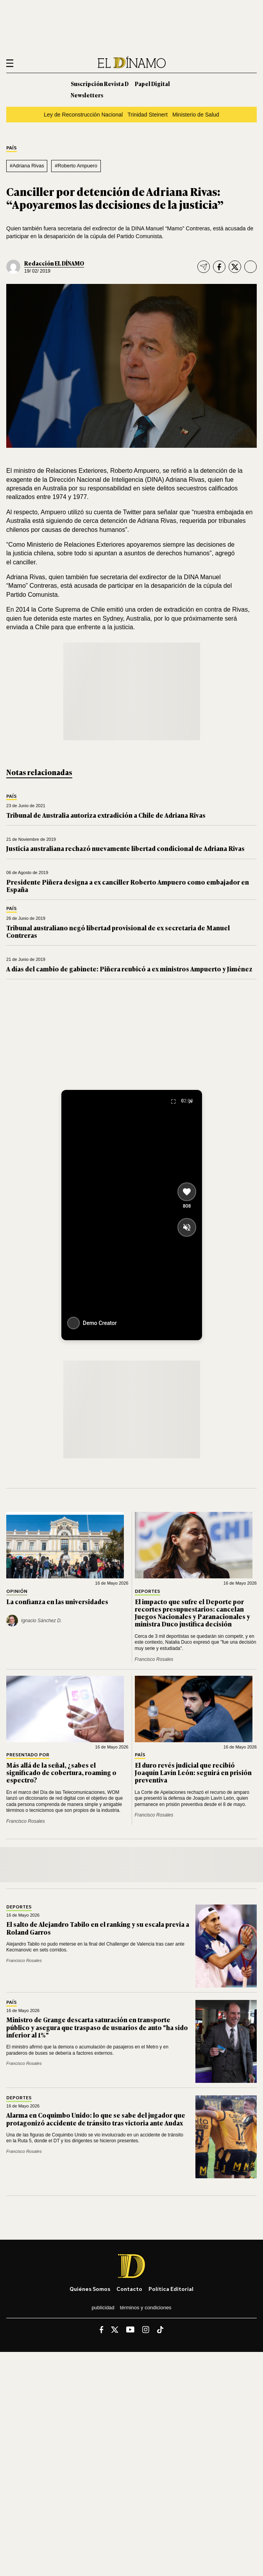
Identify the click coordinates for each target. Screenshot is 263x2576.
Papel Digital (152, 83)
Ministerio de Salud (195, 114)
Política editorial (170, 2288)
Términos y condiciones (146, 2307)
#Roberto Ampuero (76, 166)
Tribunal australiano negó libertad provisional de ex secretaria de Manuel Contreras (118, 931)
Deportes (147, 1591)
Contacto (129, 2288)
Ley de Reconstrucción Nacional (83, 114)
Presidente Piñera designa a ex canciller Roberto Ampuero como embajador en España (127, 885)
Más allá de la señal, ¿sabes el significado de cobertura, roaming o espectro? (61, 1772)
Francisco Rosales (154, 1659)
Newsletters (87, 95)
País (11, 148)
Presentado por (27, 1754)
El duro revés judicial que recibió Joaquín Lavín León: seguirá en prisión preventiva (193, 1772)
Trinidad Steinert (147, 114)
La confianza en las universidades (57, 1601)
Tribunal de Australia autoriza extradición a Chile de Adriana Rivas (106, 815)
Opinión (16, 1591)
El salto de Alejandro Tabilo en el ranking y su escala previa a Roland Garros (97, 1927)
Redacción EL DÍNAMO (54, 263)
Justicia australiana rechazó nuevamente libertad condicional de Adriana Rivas (125, 848)
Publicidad (102, 2307)
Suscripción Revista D (100, 83)
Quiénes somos (90, 2288)
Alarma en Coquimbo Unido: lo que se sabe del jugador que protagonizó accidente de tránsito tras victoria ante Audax (95, 2118)
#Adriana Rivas (27, 166)
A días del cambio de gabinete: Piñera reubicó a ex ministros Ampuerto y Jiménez (129, 968)
